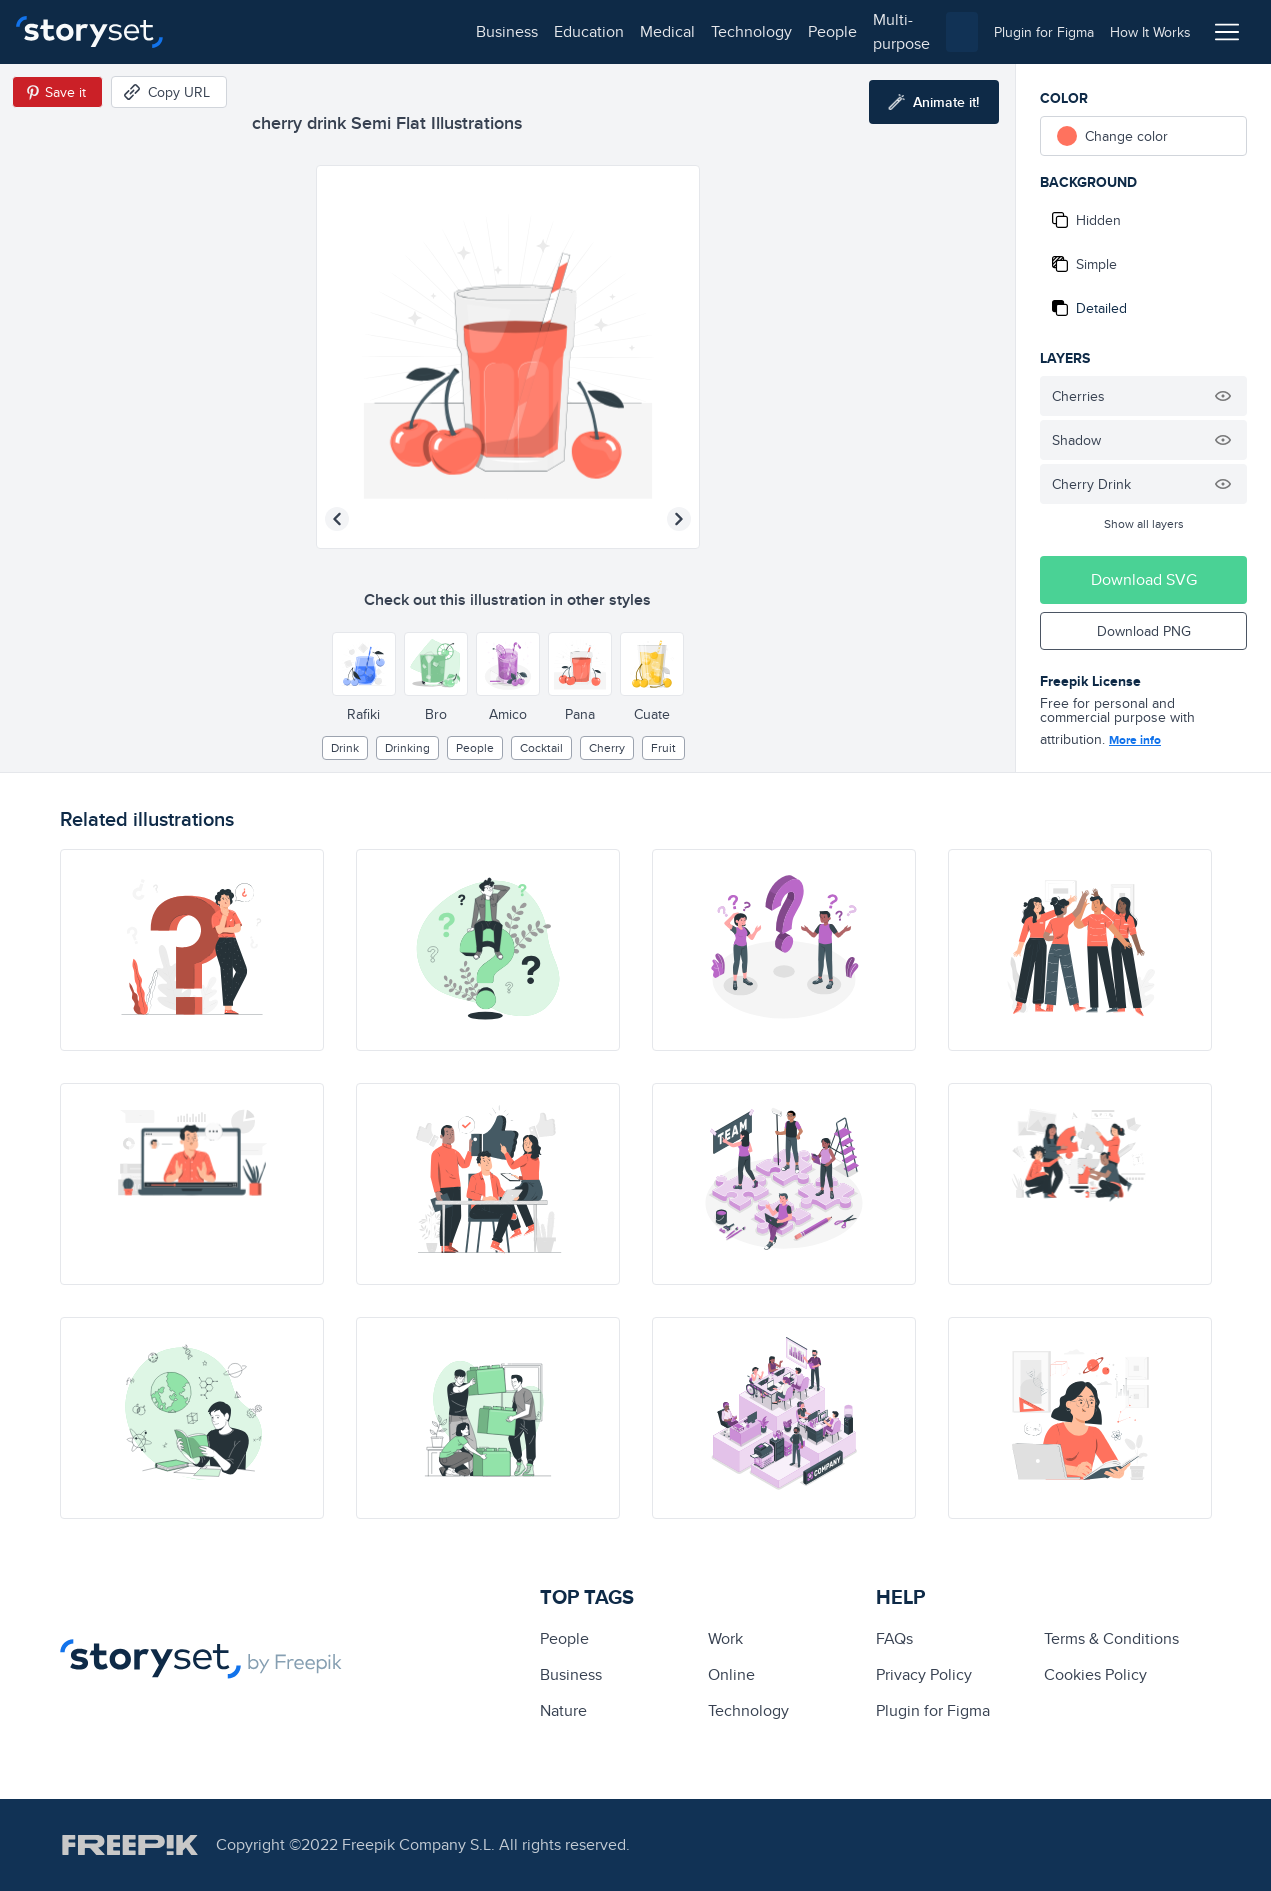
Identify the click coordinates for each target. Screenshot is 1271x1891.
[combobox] (841, 32)
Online (731, 1674)
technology (470, 31)
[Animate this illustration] (934, 102)
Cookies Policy (1095, 1674)
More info (1135, 740)
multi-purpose (640, 31)
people (551, 31)
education (308, 31)
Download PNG (1144, 631)
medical (386, 31)
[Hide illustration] (1223, 396)
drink (345, 747)
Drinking (407, 747)
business (226, 31)
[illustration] (192, 950)
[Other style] (364, 664)
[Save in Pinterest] (57, 92)
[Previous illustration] (337, 519)
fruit (663, 747)
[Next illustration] (679, 519)
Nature (563, 1710)
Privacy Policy (924, 1674)
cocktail (541, 747)
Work (725, 1638)
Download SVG (1144, 579)
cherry (607, 747)
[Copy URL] (169, 92)
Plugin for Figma (933, 1710)
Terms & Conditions (1111, 1638)
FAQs (894, 1638)
